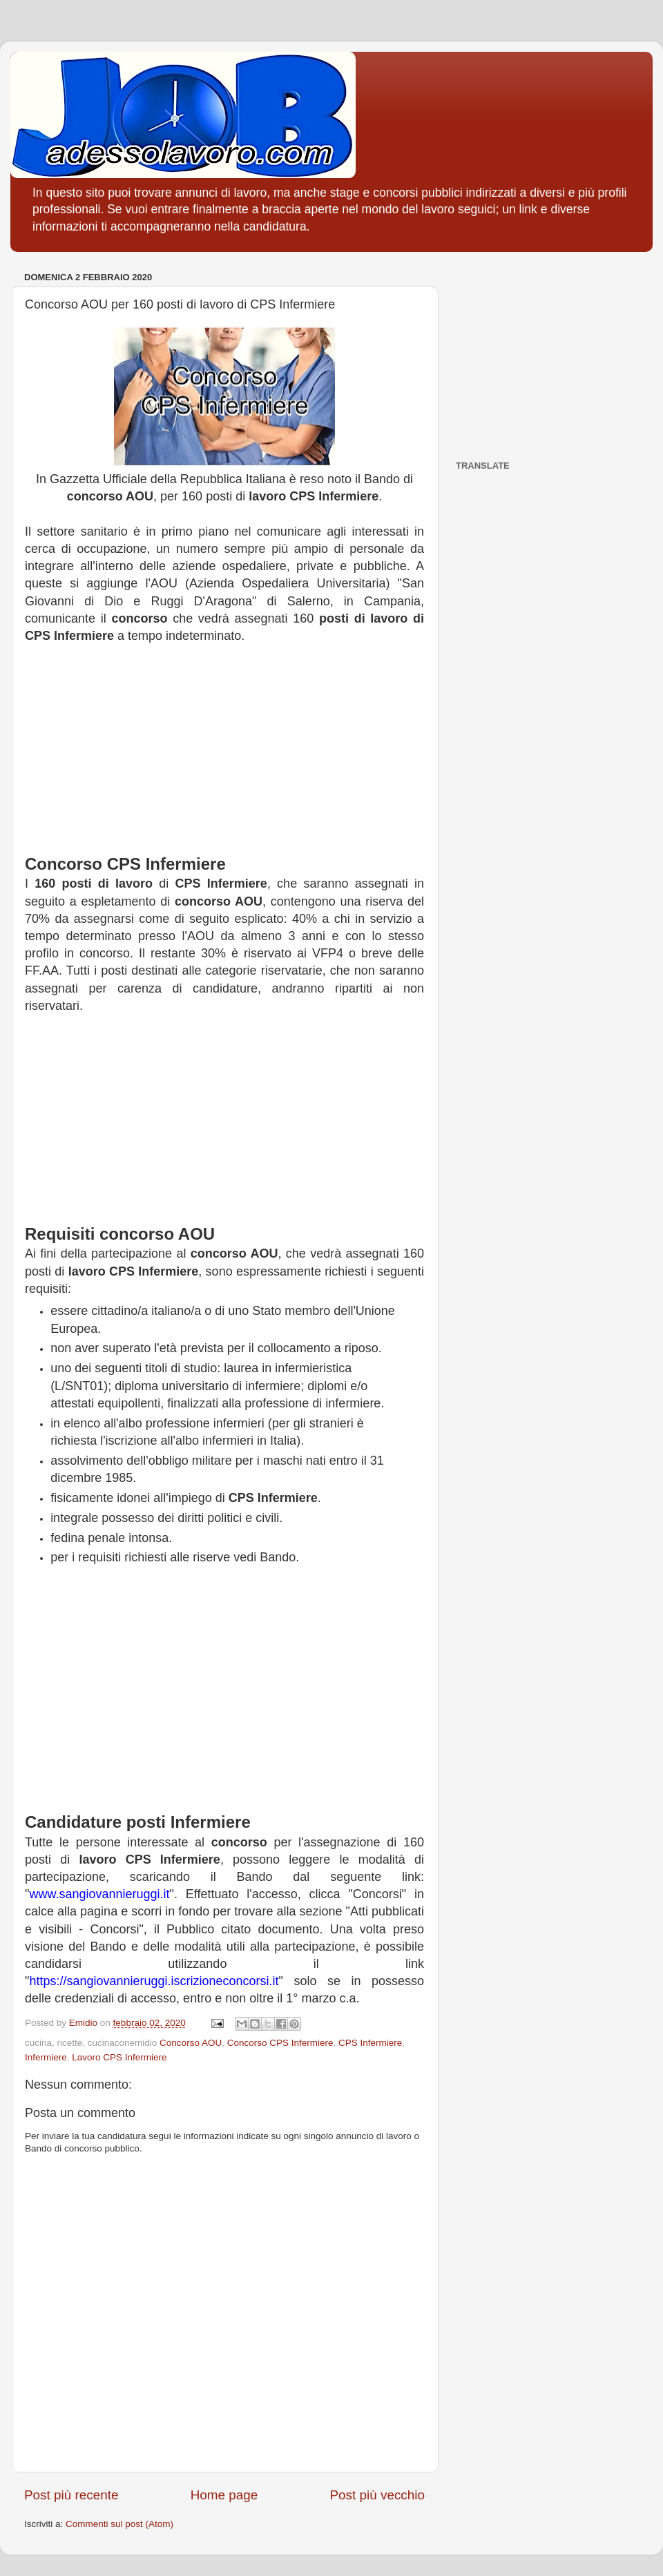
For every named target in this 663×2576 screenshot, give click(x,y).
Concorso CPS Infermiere (280, 2043)
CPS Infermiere (370, 2043)
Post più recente (71, 2495)
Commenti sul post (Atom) (119, 2524)
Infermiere (46, 2057)
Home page (224, 2495)
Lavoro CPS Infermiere (119, 2057)
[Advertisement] (224, 755)
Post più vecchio (377, 2495)
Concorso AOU (191, 2043)
